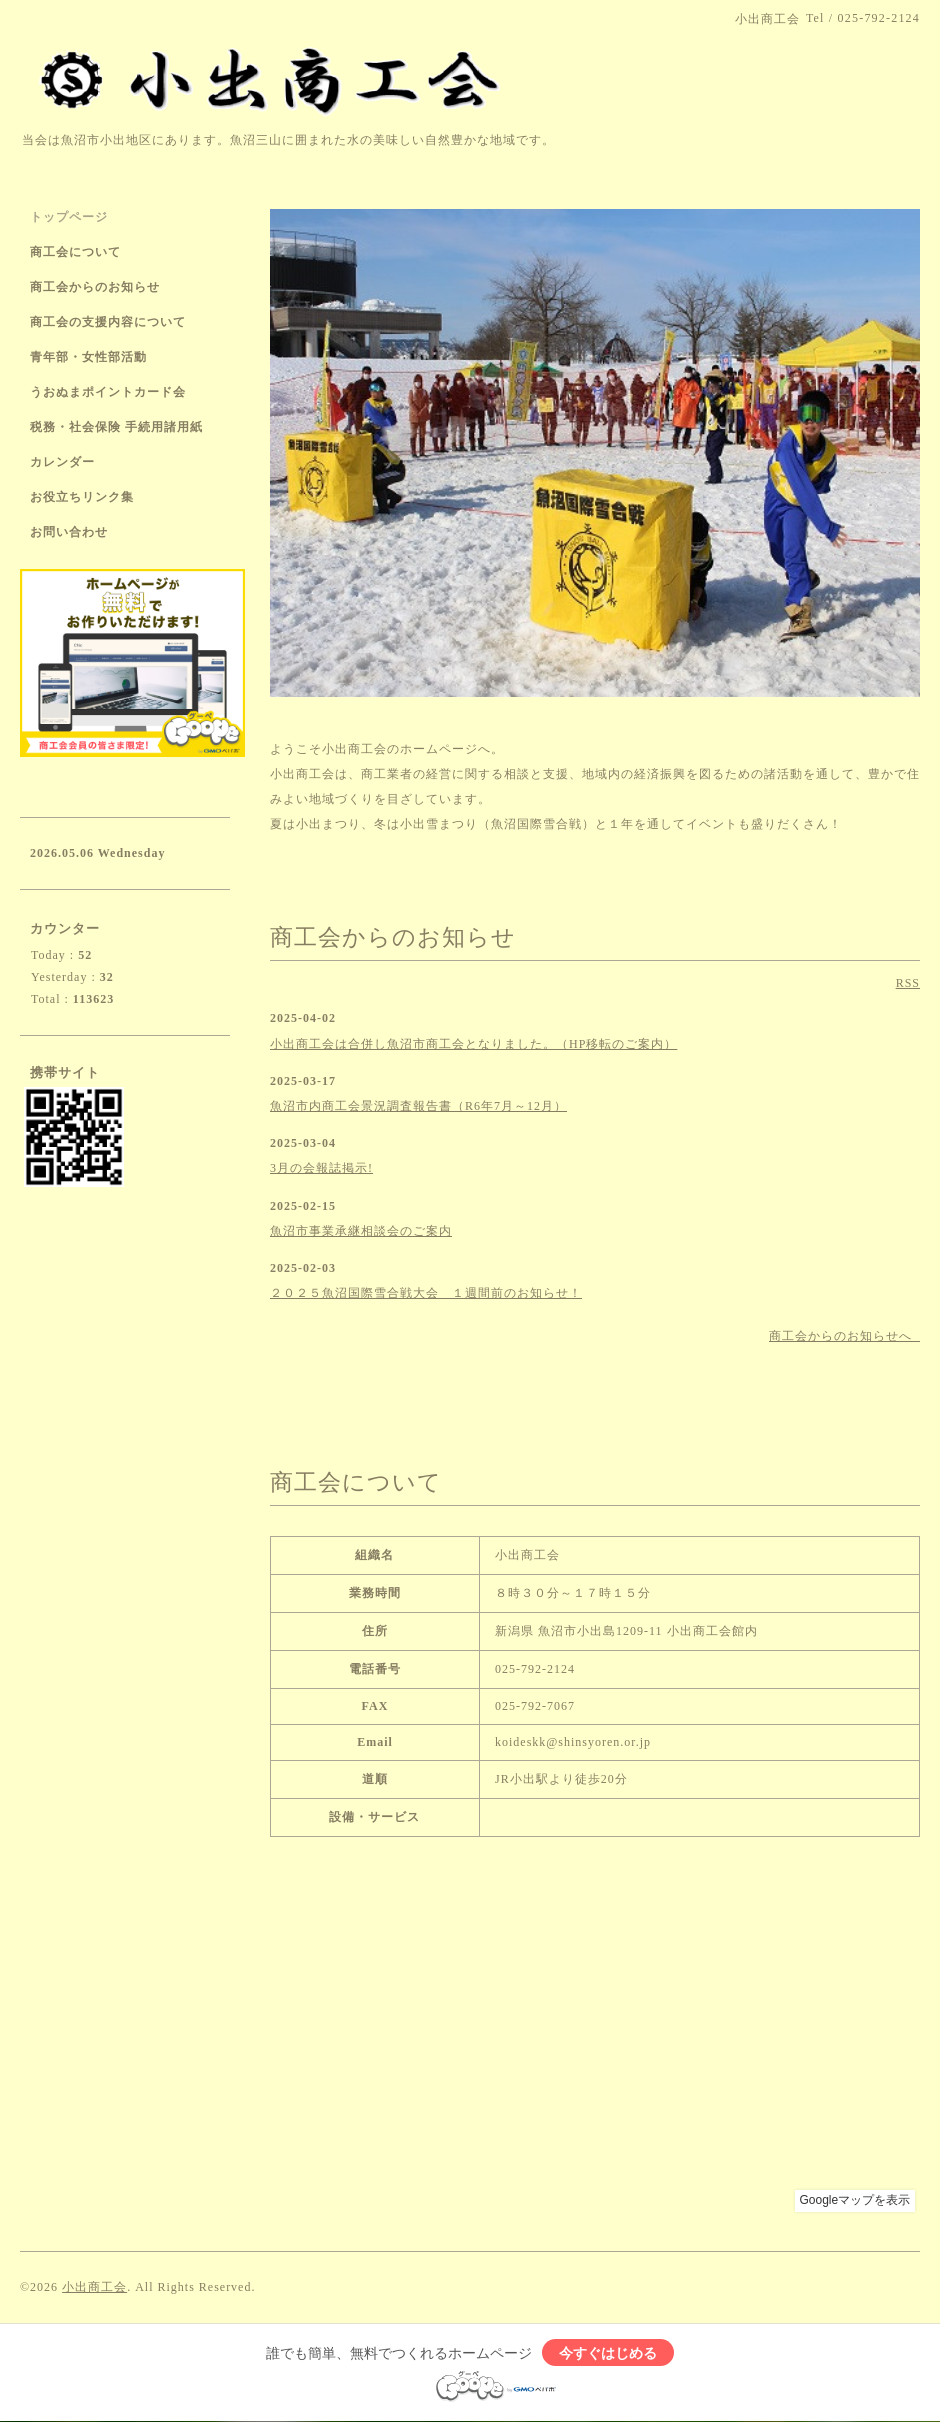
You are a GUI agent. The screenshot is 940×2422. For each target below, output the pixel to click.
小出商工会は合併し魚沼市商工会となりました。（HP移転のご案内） (473, 1044)
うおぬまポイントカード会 (108, 392)
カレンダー (62, 462)
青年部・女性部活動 (88, 357)
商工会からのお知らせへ (844, 1336)
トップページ (69, 217)
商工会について (75, 252)
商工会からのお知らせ (95, 287)
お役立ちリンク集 (82, 497)
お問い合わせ (69, 532)
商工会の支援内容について (108, 322)
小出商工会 (94, 2287)
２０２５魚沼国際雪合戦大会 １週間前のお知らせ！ (426, 1293)
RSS (908, 983)
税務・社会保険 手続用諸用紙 (116, 427)
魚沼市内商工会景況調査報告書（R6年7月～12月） (418, 1106)
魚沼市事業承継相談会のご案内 (361, 1231)
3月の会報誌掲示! (321, 1168)
